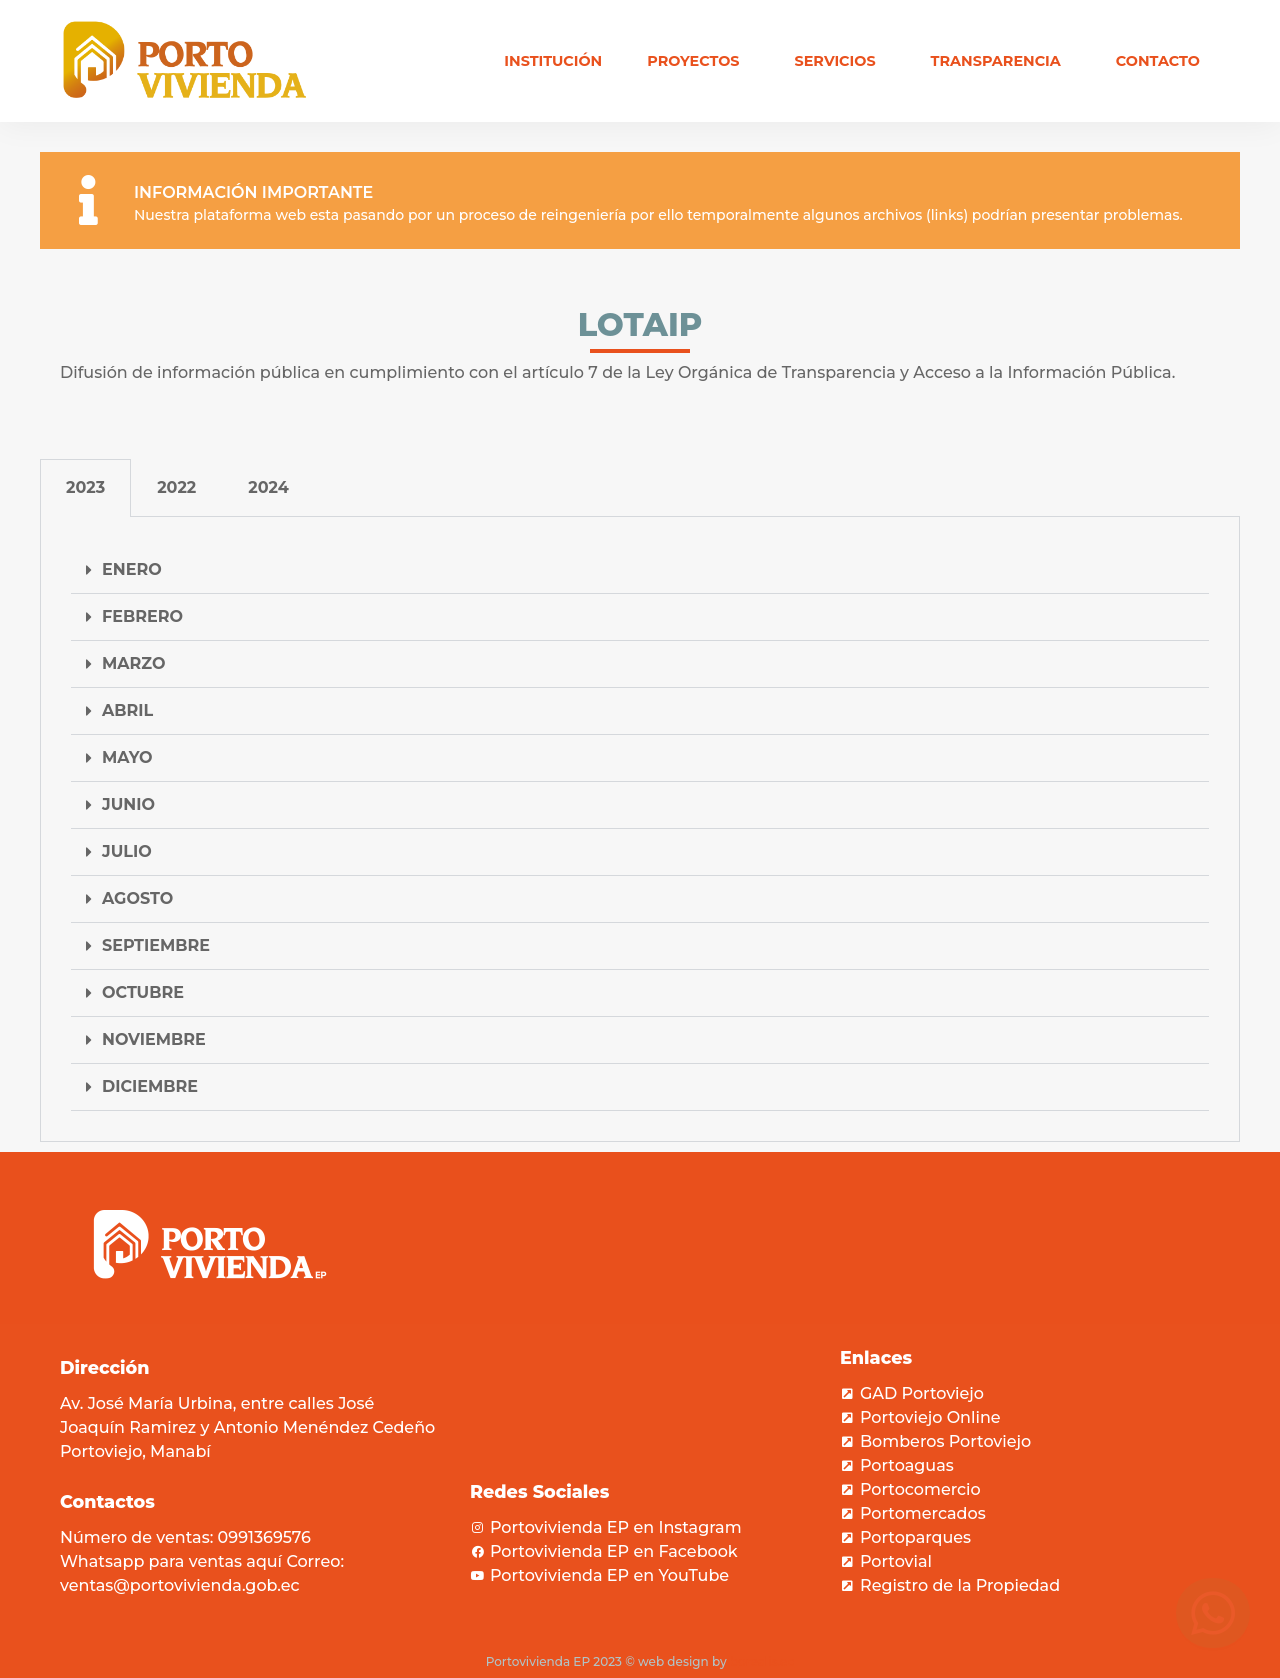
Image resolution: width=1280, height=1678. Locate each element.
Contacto (1158, 61)
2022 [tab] (176, 487)
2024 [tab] (268, 487)
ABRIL (127, 710)
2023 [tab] (85, 487)
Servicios (839, 61)
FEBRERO (142, 616)
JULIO (127, 851)
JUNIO (128, 804)
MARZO (133, 663)
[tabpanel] (640, 829)
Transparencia (1001, 61)
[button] (640, 570)
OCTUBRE (143, 992)
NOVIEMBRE (154, 1039)
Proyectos (698, 61)
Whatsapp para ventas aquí (171, 1561)
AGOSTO (137, 898)
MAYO (127, 757)
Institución (553, 61)
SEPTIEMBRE (156, 945)
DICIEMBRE (150, 1086)
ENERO (132, 569)
